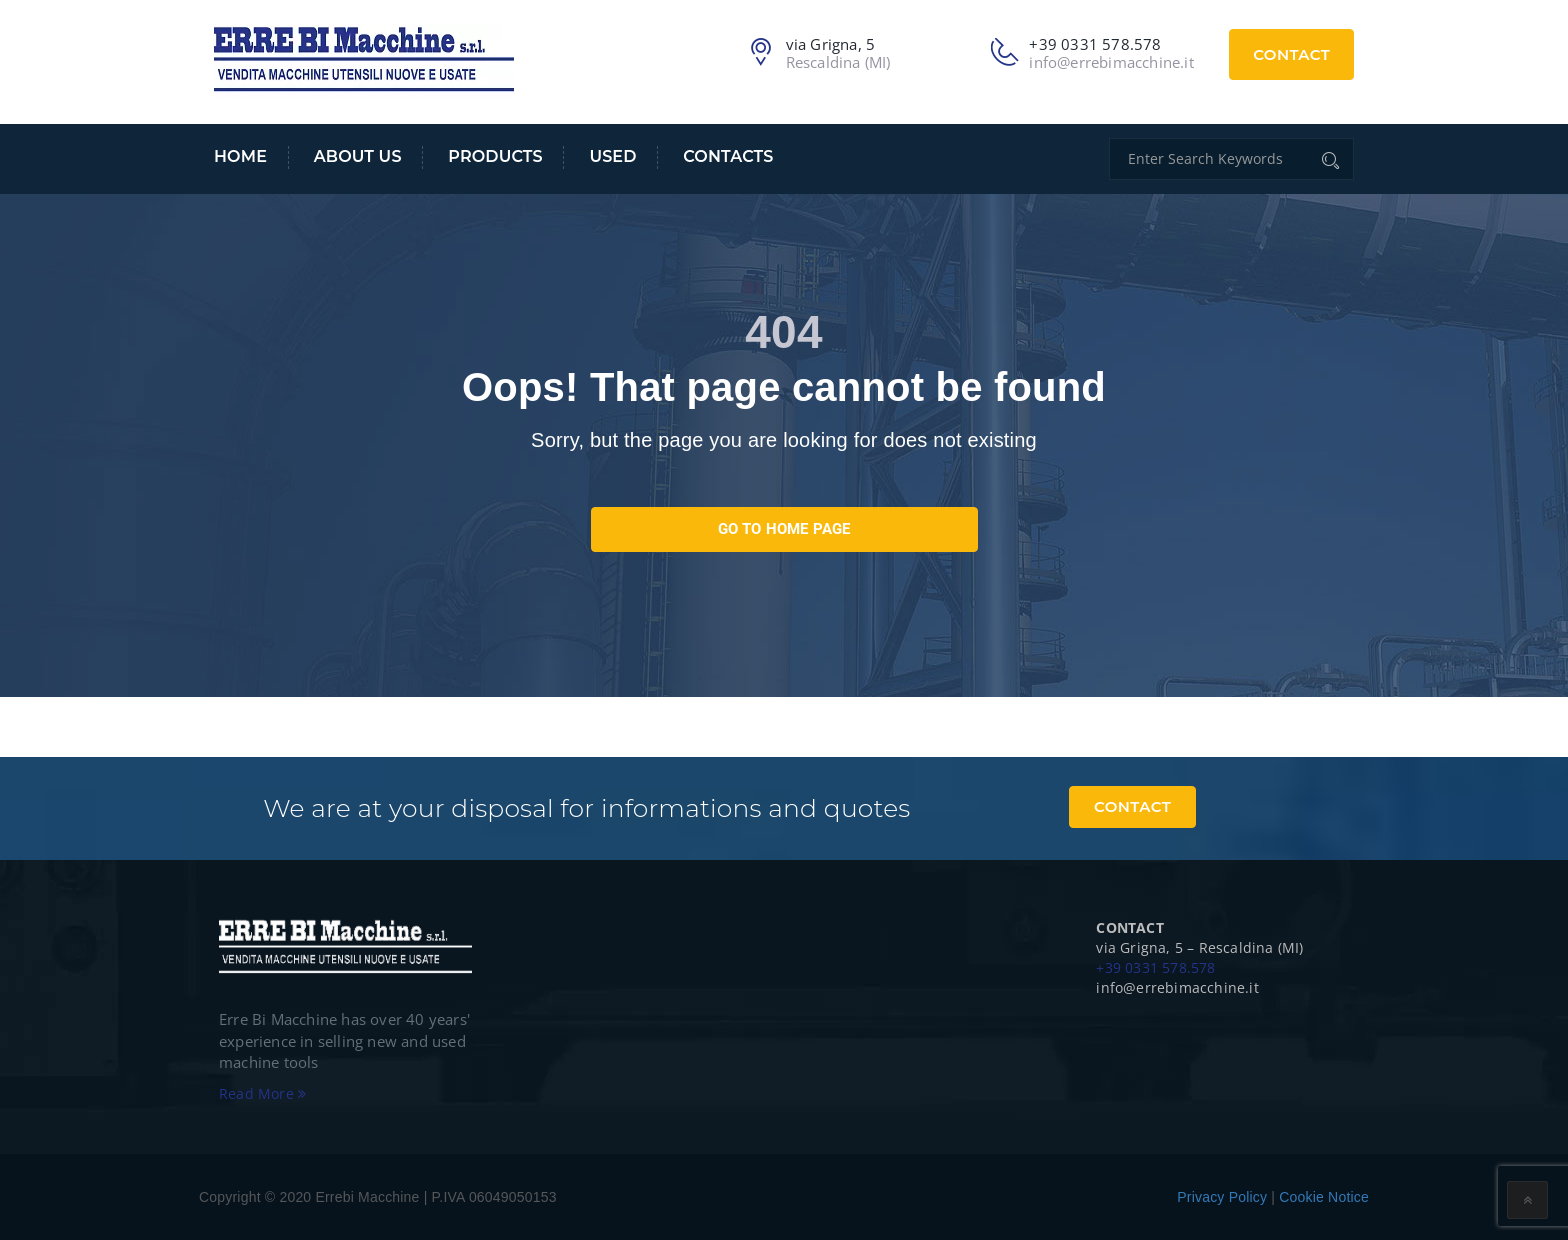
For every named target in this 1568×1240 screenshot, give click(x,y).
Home (240, 156)
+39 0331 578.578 (1155, 967)
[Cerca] (1332, 158)
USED (612, 156)
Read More (262, 1093)
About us (358, 156)
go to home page (784, 529)
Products (495, 156)
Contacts (728, 156)
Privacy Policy (1222, 1197)
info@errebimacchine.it (1111, 62)
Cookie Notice (1324, 1197)
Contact (1291, 54)
